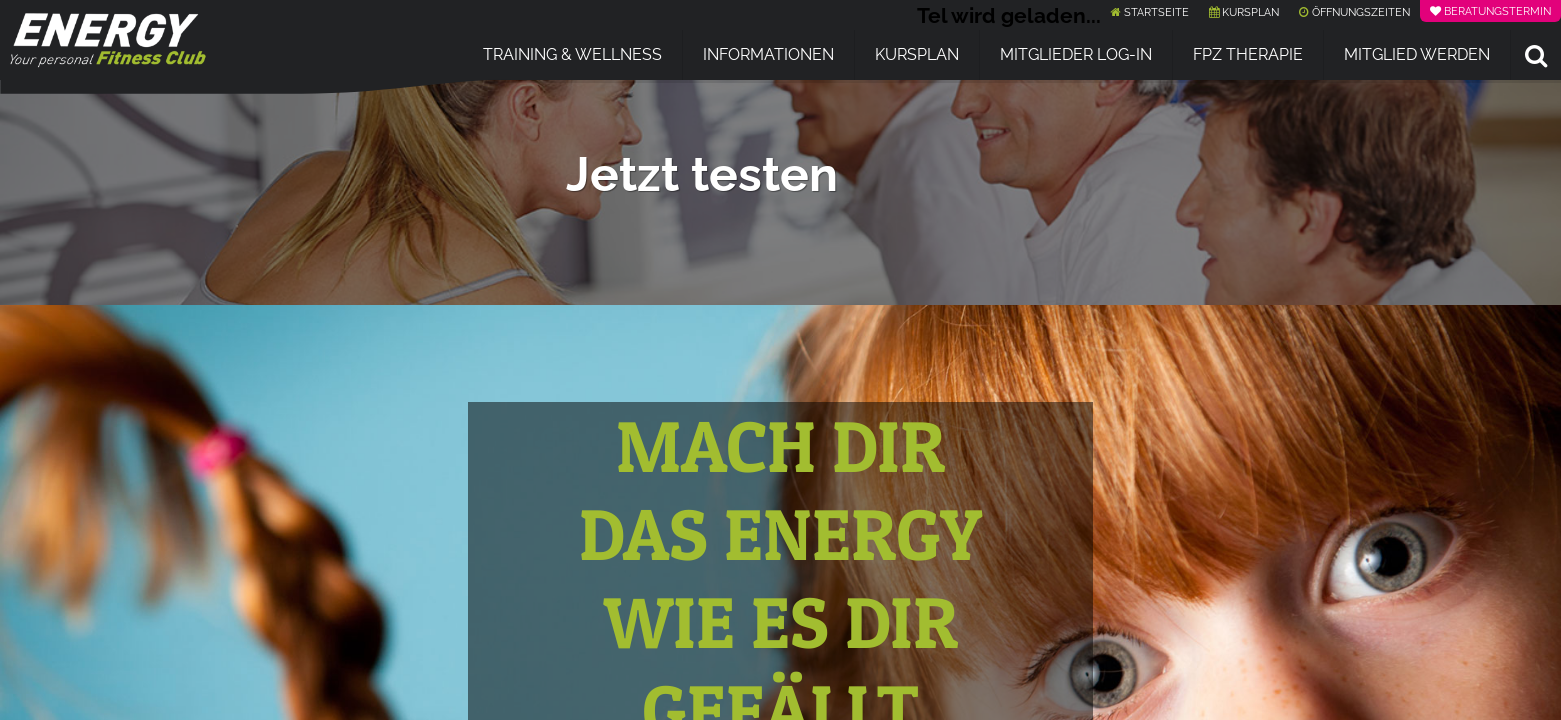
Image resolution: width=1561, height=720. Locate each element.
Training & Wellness (572, 54)
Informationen (768, 54)
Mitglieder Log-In (1076, 54)
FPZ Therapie (1248, 54)
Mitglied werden (1417, 54)
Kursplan (917, 54)
